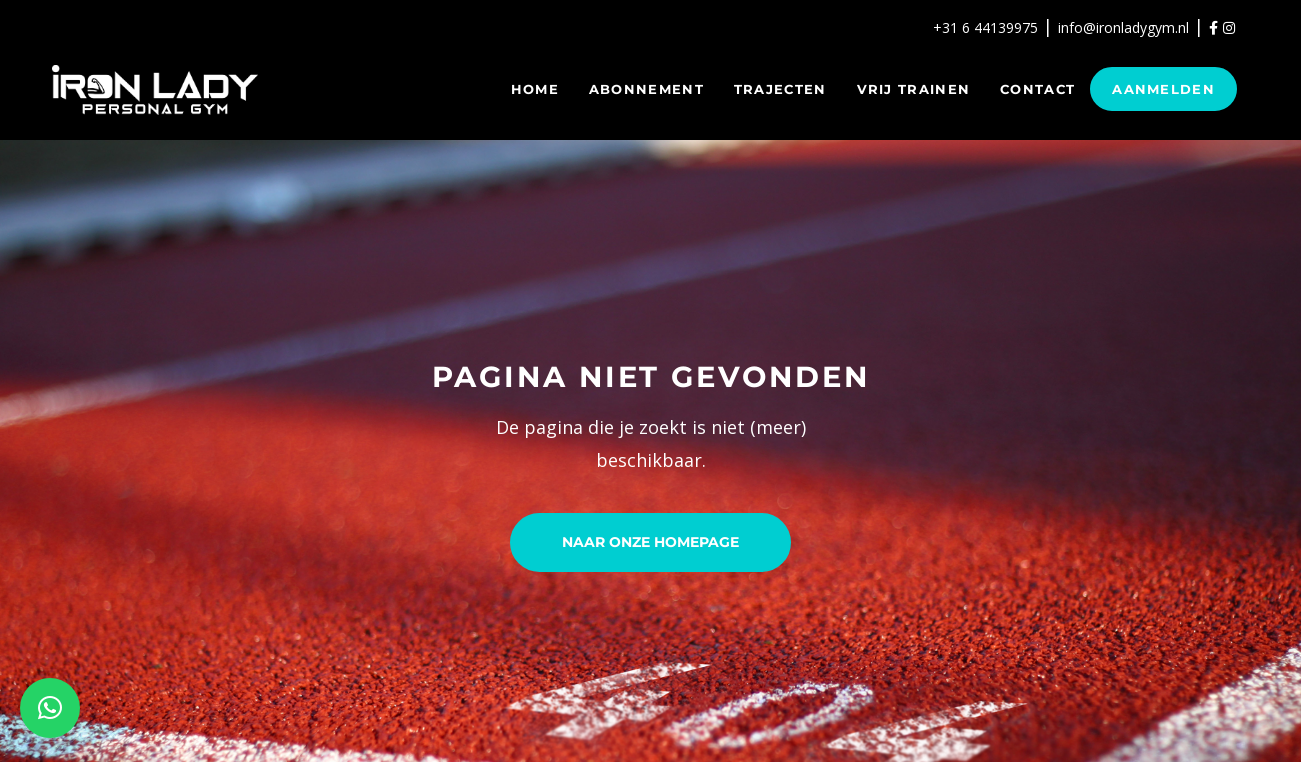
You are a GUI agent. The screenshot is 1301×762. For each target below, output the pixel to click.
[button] (50, 708)
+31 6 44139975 (985, 27)
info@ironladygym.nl (1123, 27)
